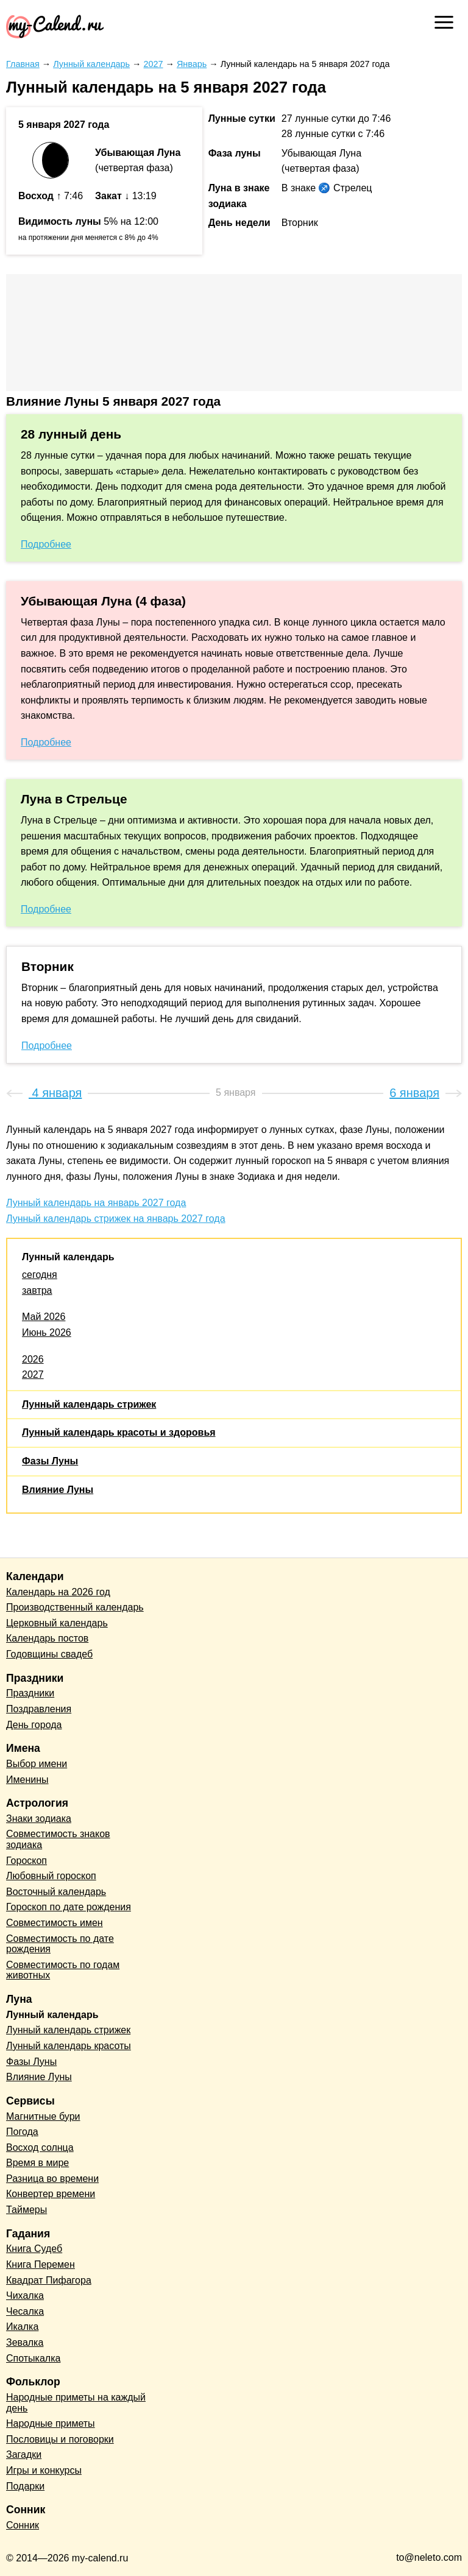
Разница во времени (52, 2178)
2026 (33, 1359)
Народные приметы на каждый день (76, 2402)
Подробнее (46, 544)
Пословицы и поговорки (60, 2439)
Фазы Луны (50, 1461)
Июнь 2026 (46, 1332)
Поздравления (38, 1709)
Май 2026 (43, 1316)
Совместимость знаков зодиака (58, 1839)
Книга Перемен (40, 2264)
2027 (33, 1374)
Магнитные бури (43, 2116)
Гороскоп (26, 1860)
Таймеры (26, 2209)
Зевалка (24, 2342)
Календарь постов (47, 1638)
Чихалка (25, 2295)
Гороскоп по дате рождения (68, 1907)
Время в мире (37, 2163)
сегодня (39, 1274)
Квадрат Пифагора (48, 2280)
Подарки (25, 2486)
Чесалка (25, 2311)
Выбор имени (36, 1764)
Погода (22, 2131)
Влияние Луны (57, 1489)
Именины (27, 1779)
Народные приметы (50, 2423)
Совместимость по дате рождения (60, 1944)
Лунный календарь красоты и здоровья (119, 1432)
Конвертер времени (50, 2194)
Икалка (22, 2326)
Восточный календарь (56, 1891)
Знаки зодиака (38, 1818)
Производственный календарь (75, 1607)
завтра (37, 1290)
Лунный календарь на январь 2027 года (96, 1203)
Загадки (23, 2454)
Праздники (30, 1693)
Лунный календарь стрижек (89, 1404)
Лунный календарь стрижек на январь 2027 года (115, 1218)
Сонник (22, 2525)
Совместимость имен (54, 1923)
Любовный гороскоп (51, 1876)
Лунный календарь (68, 1257)
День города (34, 1725)
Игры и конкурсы (44, 2470)
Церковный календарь (57, 1623)
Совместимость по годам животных (62, 1970)
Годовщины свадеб (49, 1654)
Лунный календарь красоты (68, 2046)
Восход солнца (40, 2147)
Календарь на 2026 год (58, 1592)
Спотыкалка (33, 2358)
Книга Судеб (34, 2248)
